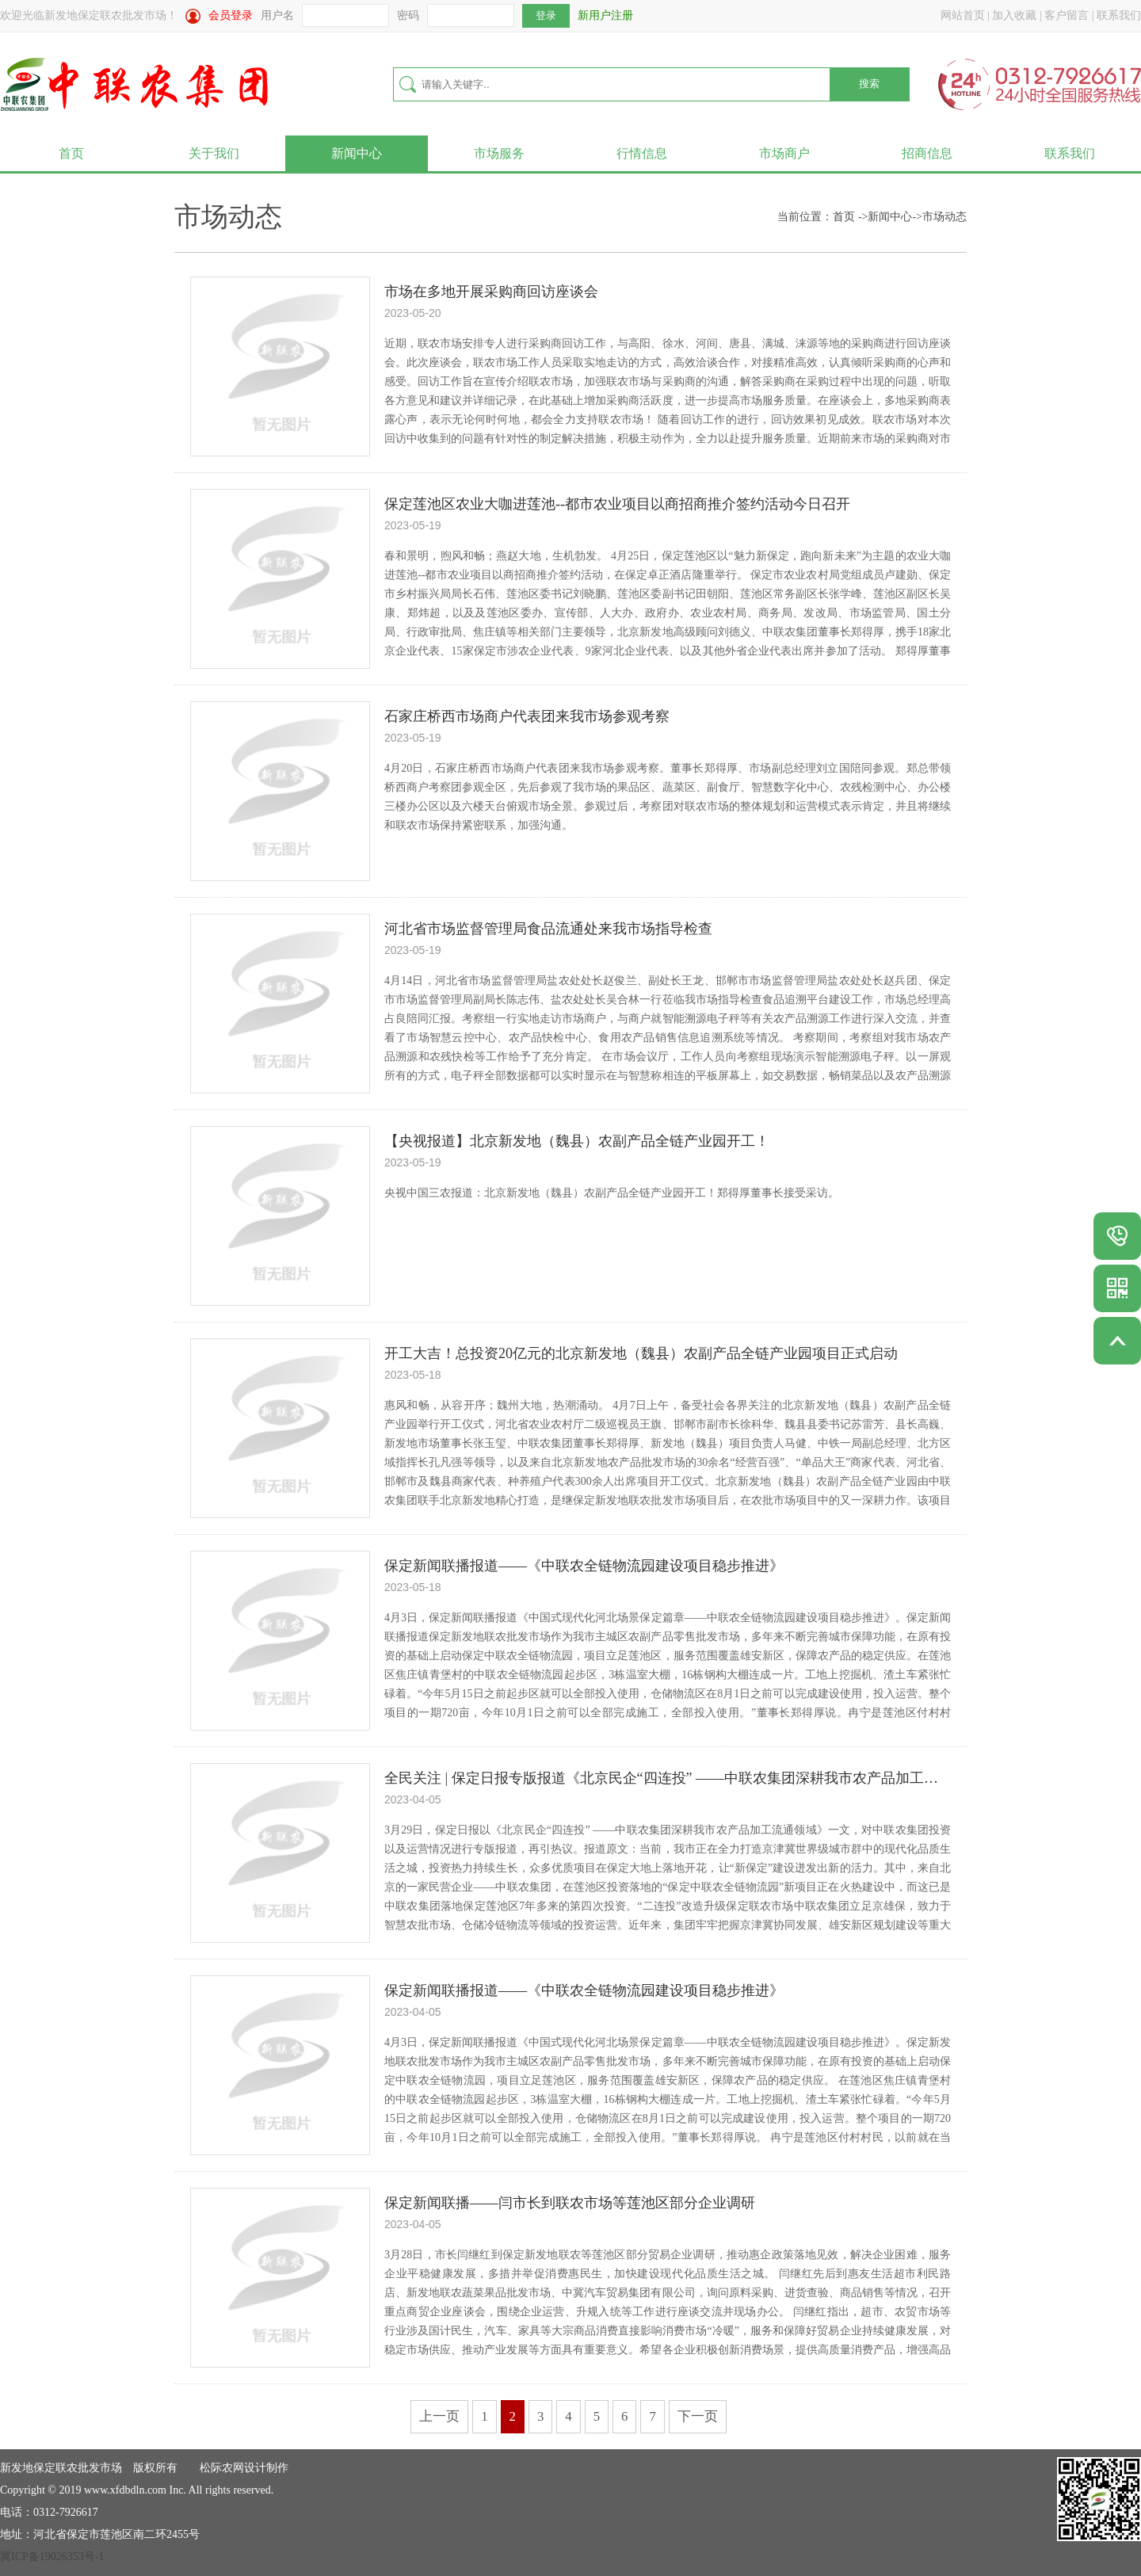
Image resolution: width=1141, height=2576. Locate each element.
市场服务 (499, 153)
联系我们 (1119, 15)
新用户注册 (605, 15)
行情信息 (641, 153)
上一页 (439, 2416)
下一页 (697, 2416)
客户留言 (1066, 15)
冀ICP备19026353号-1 (52, 2557)
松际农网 (222, 2468)
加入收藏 (1014, 15)
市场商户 (784, 153)
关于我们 (214, 153)
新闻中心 (356, 153)
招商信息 (927, 153)
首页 (71, 153)
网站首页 (963, 15)
